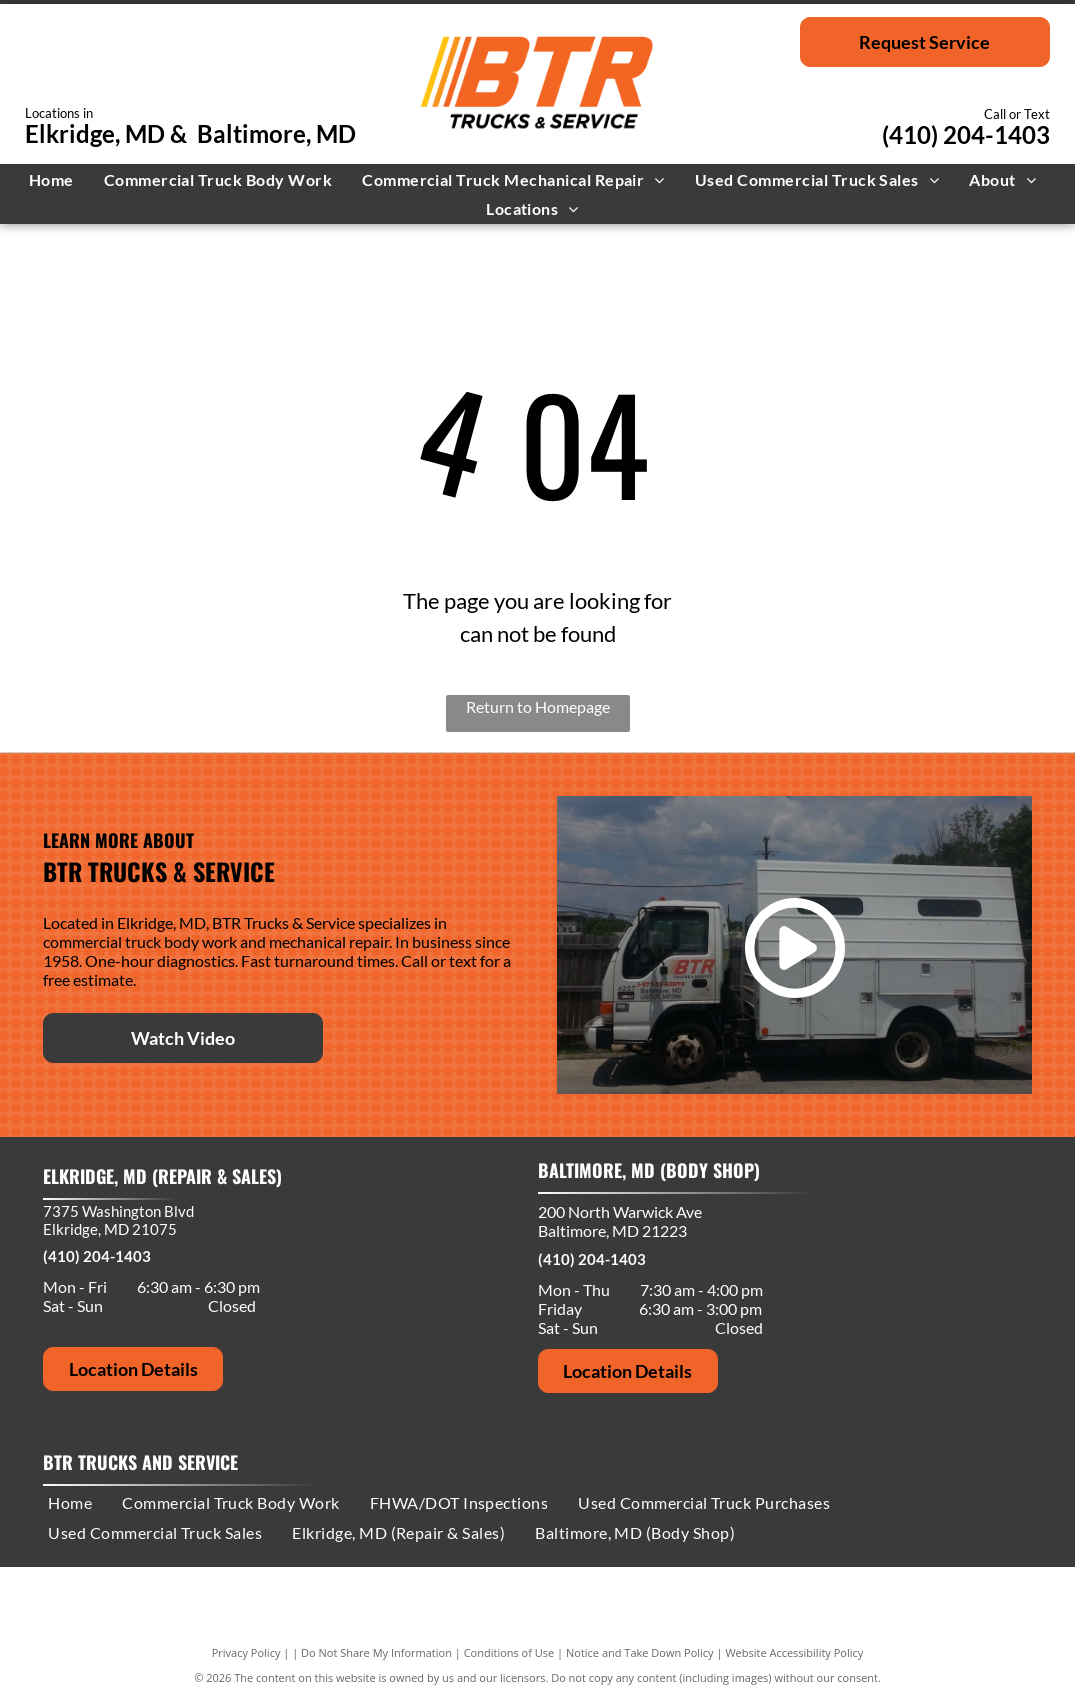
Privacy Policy (246, 1652)
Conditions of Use (509, 1652)
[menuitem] (56, 179)
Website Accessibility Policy (794, 1652)
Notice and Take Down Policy (640, 1652)
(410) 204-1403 (966, 134)
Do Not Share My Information (376, 1652)
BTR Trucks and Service (140, 1462)
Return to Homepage (538, 706)
